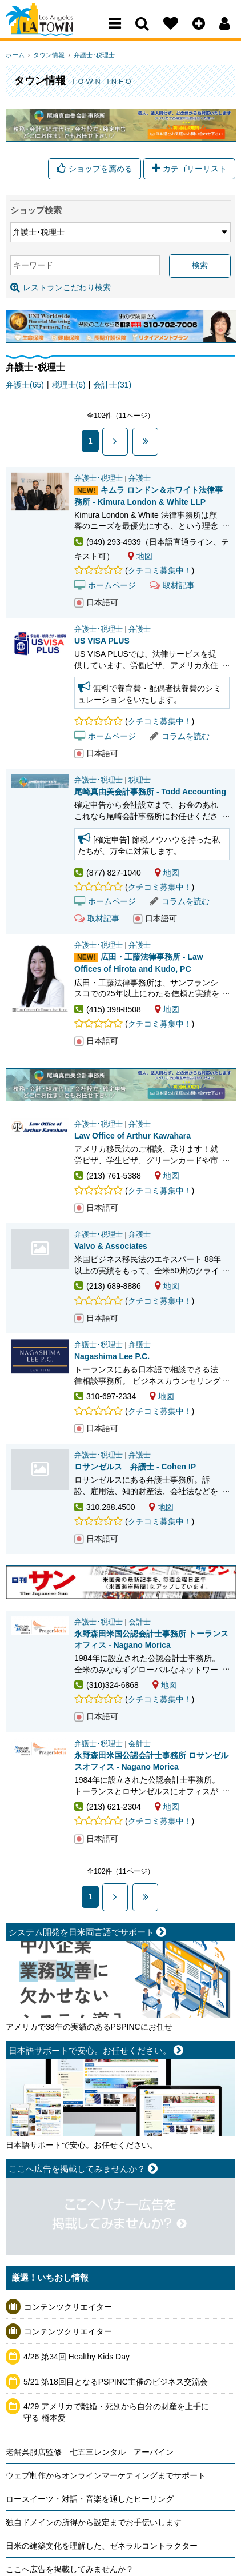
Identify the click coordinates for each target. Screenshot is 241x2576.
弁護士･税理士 (88, 54)
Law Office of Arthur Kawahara (132, 1137)
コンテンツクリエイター (68, 2308)
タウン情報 (46, 54)
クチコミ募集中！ (160, 572)
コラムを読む (180, 737)
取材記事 (172, 587)
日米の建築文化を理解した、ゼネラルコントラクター (102, 2548)
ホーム (15, 54)
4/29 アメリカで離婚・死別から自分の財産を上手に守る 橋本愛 (116, 2414)
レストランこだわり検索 (60, 289)
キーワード (33, 266)
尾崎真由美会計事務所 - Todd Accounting (150, 793)
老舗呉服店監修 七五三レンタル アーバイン (90, 2454)
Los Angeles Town (56, 31)
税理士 (139, 782)
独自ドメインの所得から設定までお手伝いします (94, 2524)
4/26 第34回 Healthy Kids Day (76, 2358)
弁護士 (139, 480)
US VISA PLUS (102, 643)
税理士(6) (69, 387)
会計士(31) (112, 387)
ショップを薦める (94, 169)
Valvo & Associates (40, 1251)
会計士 (139, 1624)
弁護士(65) (25, 387)
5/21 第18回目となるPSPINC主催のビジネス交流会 (115, 2383)
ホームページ (105, 587)
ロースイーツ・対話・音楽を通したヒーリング (90, 2501)
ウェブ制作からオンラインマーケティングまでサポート (106, 2477)
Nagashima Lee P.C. (112, 1358)
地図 (140, 558)
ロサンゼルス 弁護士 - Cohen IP (40, 1472)
